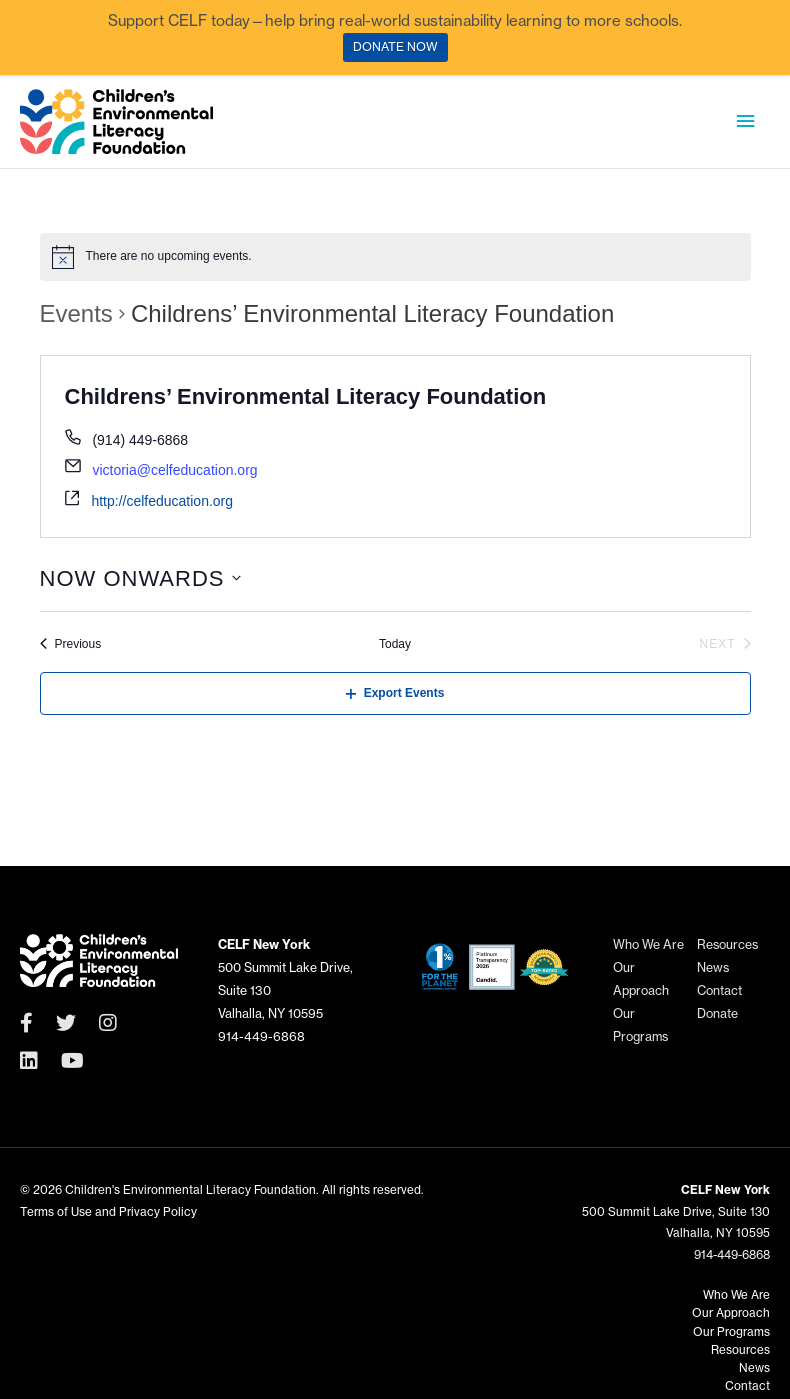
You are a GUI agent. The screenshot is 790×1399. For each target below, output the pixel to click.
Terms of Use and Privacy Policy (108, 1216)
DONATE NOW (395, 46)
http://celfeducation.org (162, 503)
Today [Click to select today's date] (395, 646)
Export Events (395, 696)
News (713, 973)
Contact (719, 996)
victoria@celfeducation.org (174, 473)
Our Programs (731, 1334)
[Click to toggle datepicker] (141, 580)
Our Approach (731, 1317)
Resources (727, 950)
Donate (717, 1019)
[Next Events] (724, 646)
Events (76, 315)
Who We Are (648, 950)
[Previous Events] (71, 646)
